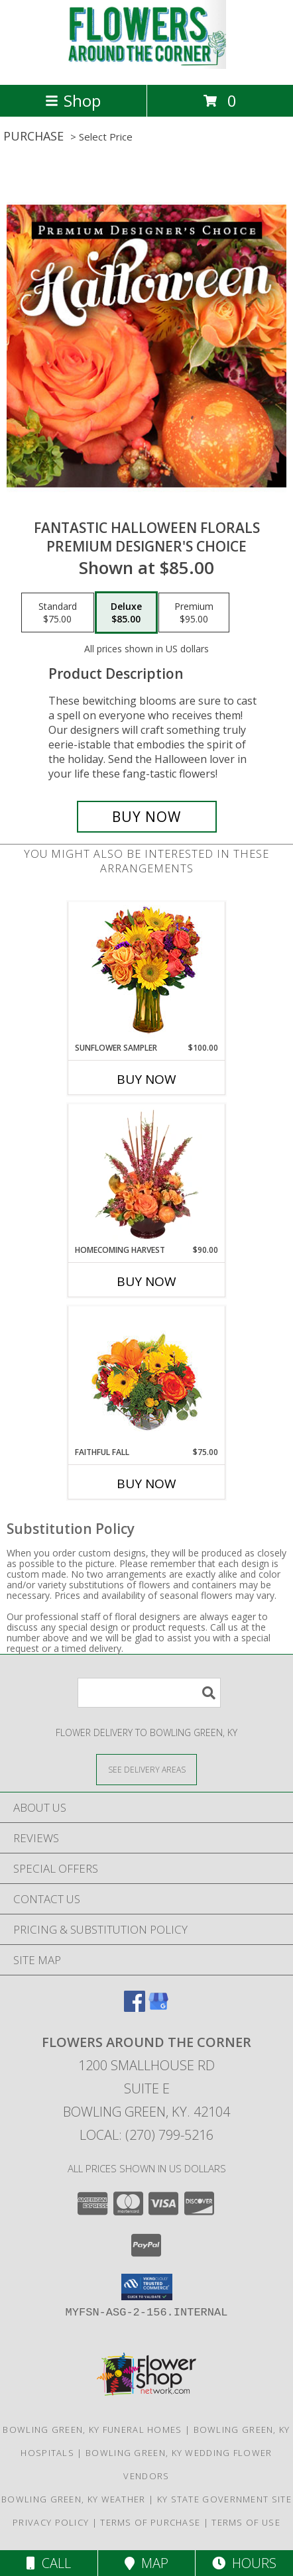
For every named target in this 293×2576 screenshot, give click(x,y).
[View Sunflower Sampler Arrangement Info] (146, 972)
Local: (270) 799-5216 (146, 2135)
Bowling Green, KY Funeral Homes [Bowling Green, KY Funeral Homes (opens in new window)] (92, 2429)
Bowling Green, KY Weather (73, 2499)
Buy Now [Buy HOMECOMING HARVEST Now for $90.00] (146, 1281)
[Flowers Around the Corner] (146, 65)
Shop (73, 100)
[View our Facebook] (134, 2007)
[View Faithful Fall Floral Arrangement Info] (146, 1376)
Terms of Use (245, 2522)
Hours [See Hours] (244, 2563)
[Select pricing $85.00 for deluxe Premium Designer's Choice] (126, 612)
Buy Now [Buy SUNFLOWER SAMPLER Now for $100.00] (146, 1079)
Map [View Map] (146, 2563)
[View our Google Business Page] (158, 2007)
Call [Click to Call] (49, 2563)
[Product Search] (149, 1693)
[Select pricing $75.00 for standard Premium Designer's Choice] (57, 612)
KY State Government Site (224, 2499)
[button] (146, 2287)
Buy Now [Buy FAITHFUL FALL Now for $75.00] (146, 1483)
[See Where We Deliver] (146, 1769)
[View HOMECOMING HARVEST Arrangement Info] (146, 1175)
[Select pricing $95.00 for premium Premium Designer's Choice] (194, 612)
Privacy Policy (51, 2522)
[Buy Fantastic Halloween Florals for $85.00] (147, 817)
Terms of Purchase (150, 2522)
